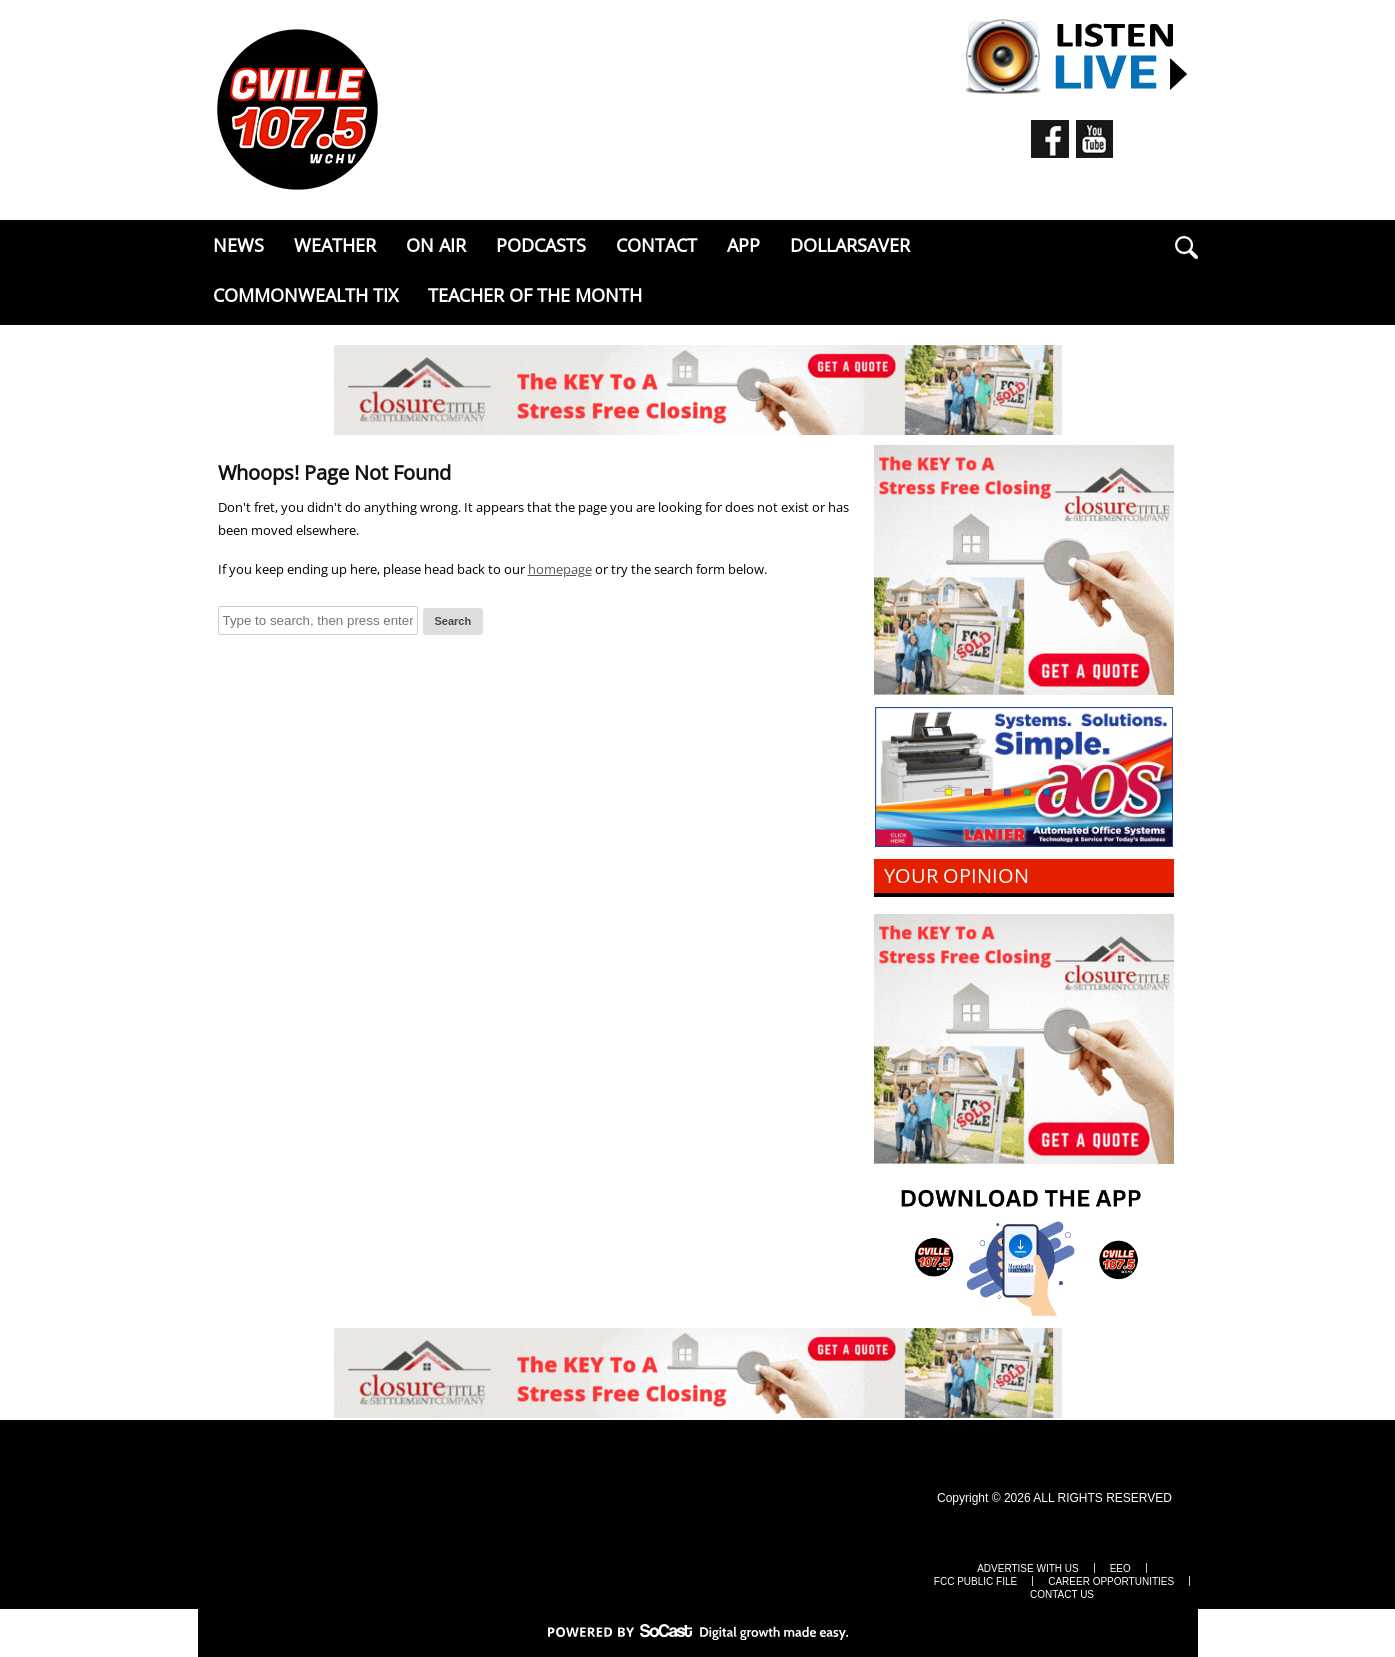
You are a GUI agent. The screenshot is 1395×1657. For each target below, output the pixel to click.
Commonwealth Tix (305, 295)
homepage (560, 569)
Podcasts (541, 245)
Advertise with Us (1028, 1569)
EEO (1120, 1569)
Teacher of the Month (535, 295)
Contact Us (1062, 1595)
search (1187, 247)
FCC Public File (975, 1582)
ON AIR (436, 245)
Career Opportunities (1111, 1582)
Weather (335, 245)
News (238, 245)
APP (743, 245)
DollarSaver (850, 245)
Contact (656, 245)
